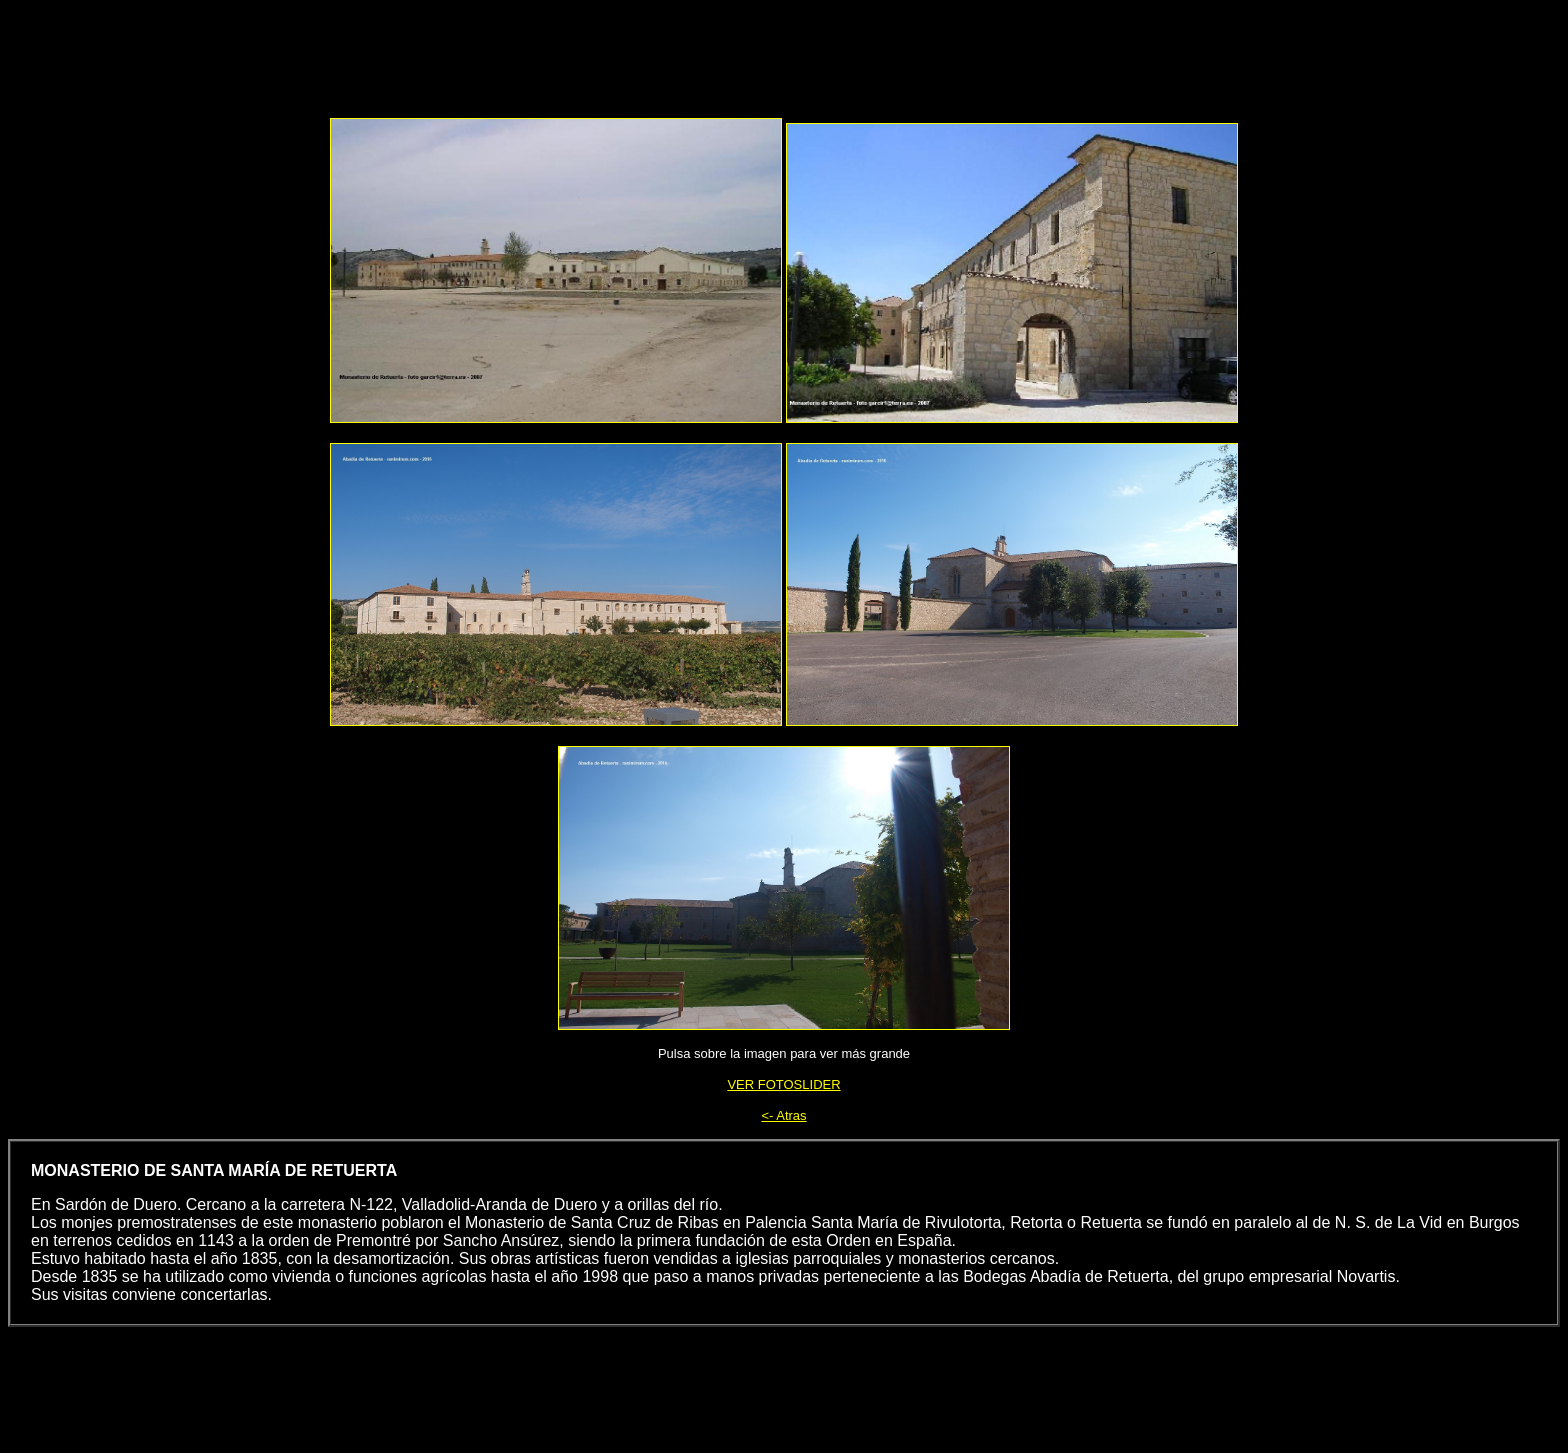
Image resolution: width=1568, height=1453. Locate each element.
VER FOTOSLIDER (783, 1084)
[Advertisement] (830, 53)
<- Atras (783, 1115)
